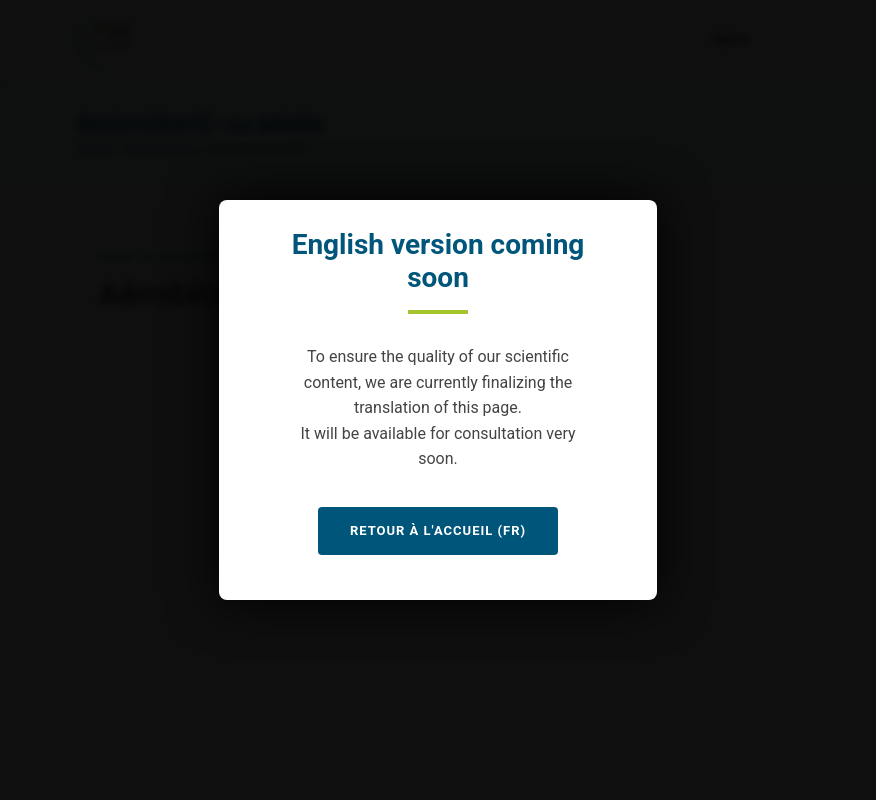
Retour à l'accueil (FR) (438, 530)
